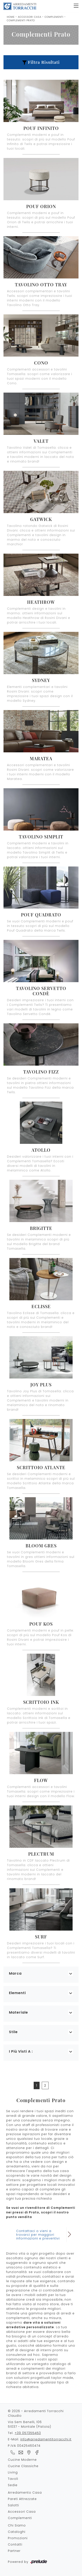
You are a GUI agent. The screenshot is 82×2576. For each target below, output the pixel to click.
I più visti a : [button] (21, 2051)
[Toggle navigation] (76, 6)
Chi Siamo (17, 2525)
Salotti (13, 2505)
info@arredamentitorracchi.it (46, 2439)
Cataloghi (16, 2532)
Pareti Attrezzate (22, 2499)
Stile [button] (13, 2031)
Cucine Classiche (23, 2466)
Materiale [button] (18, 2012)
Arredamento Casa (25, 2492)
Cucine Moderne (22, 2459)
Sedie (12, 2485)
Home (11, 17)
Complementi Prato (21, 20)
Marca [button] (15, 1973)
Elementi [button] (17, 1992)
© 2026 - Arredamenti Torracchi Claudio (36, 2413)
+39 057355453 (28, 2433)
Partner (14, 2551)
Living (13, 2472)
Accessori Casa (29, 17)
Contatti (15, 2544)
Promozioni (18, 2538)
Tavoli (13, 2479)
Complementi (54, 17)
